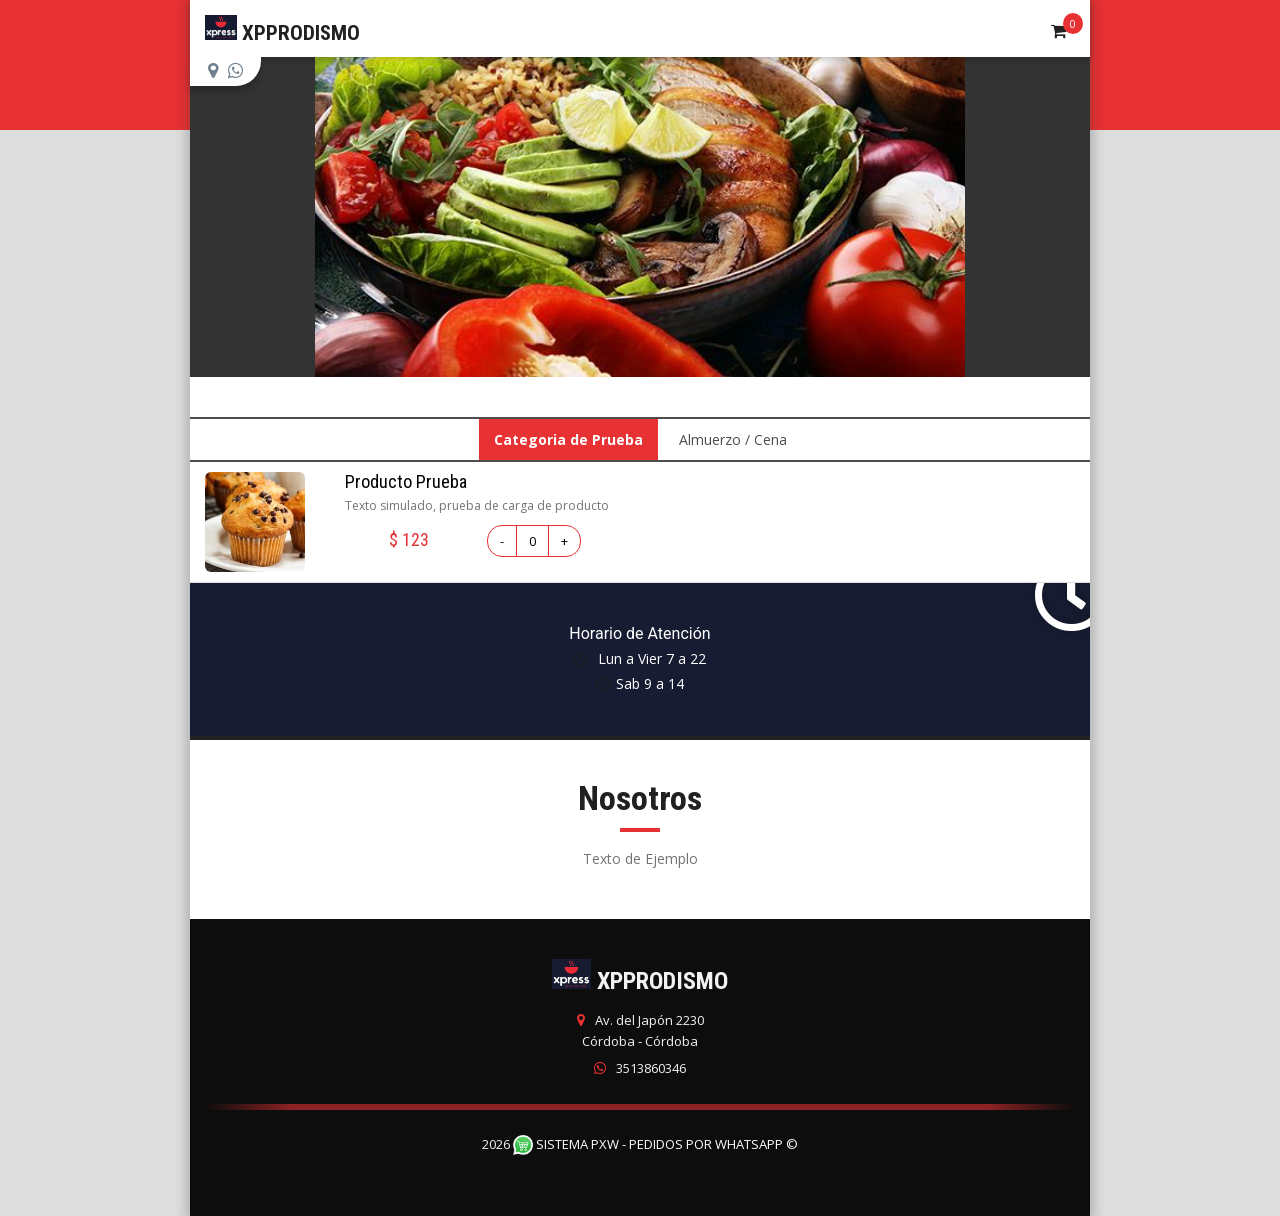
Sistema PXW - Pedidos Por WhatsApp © (655, 1144)
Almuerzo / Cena (733, 439)
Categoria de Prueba (568, 439)
